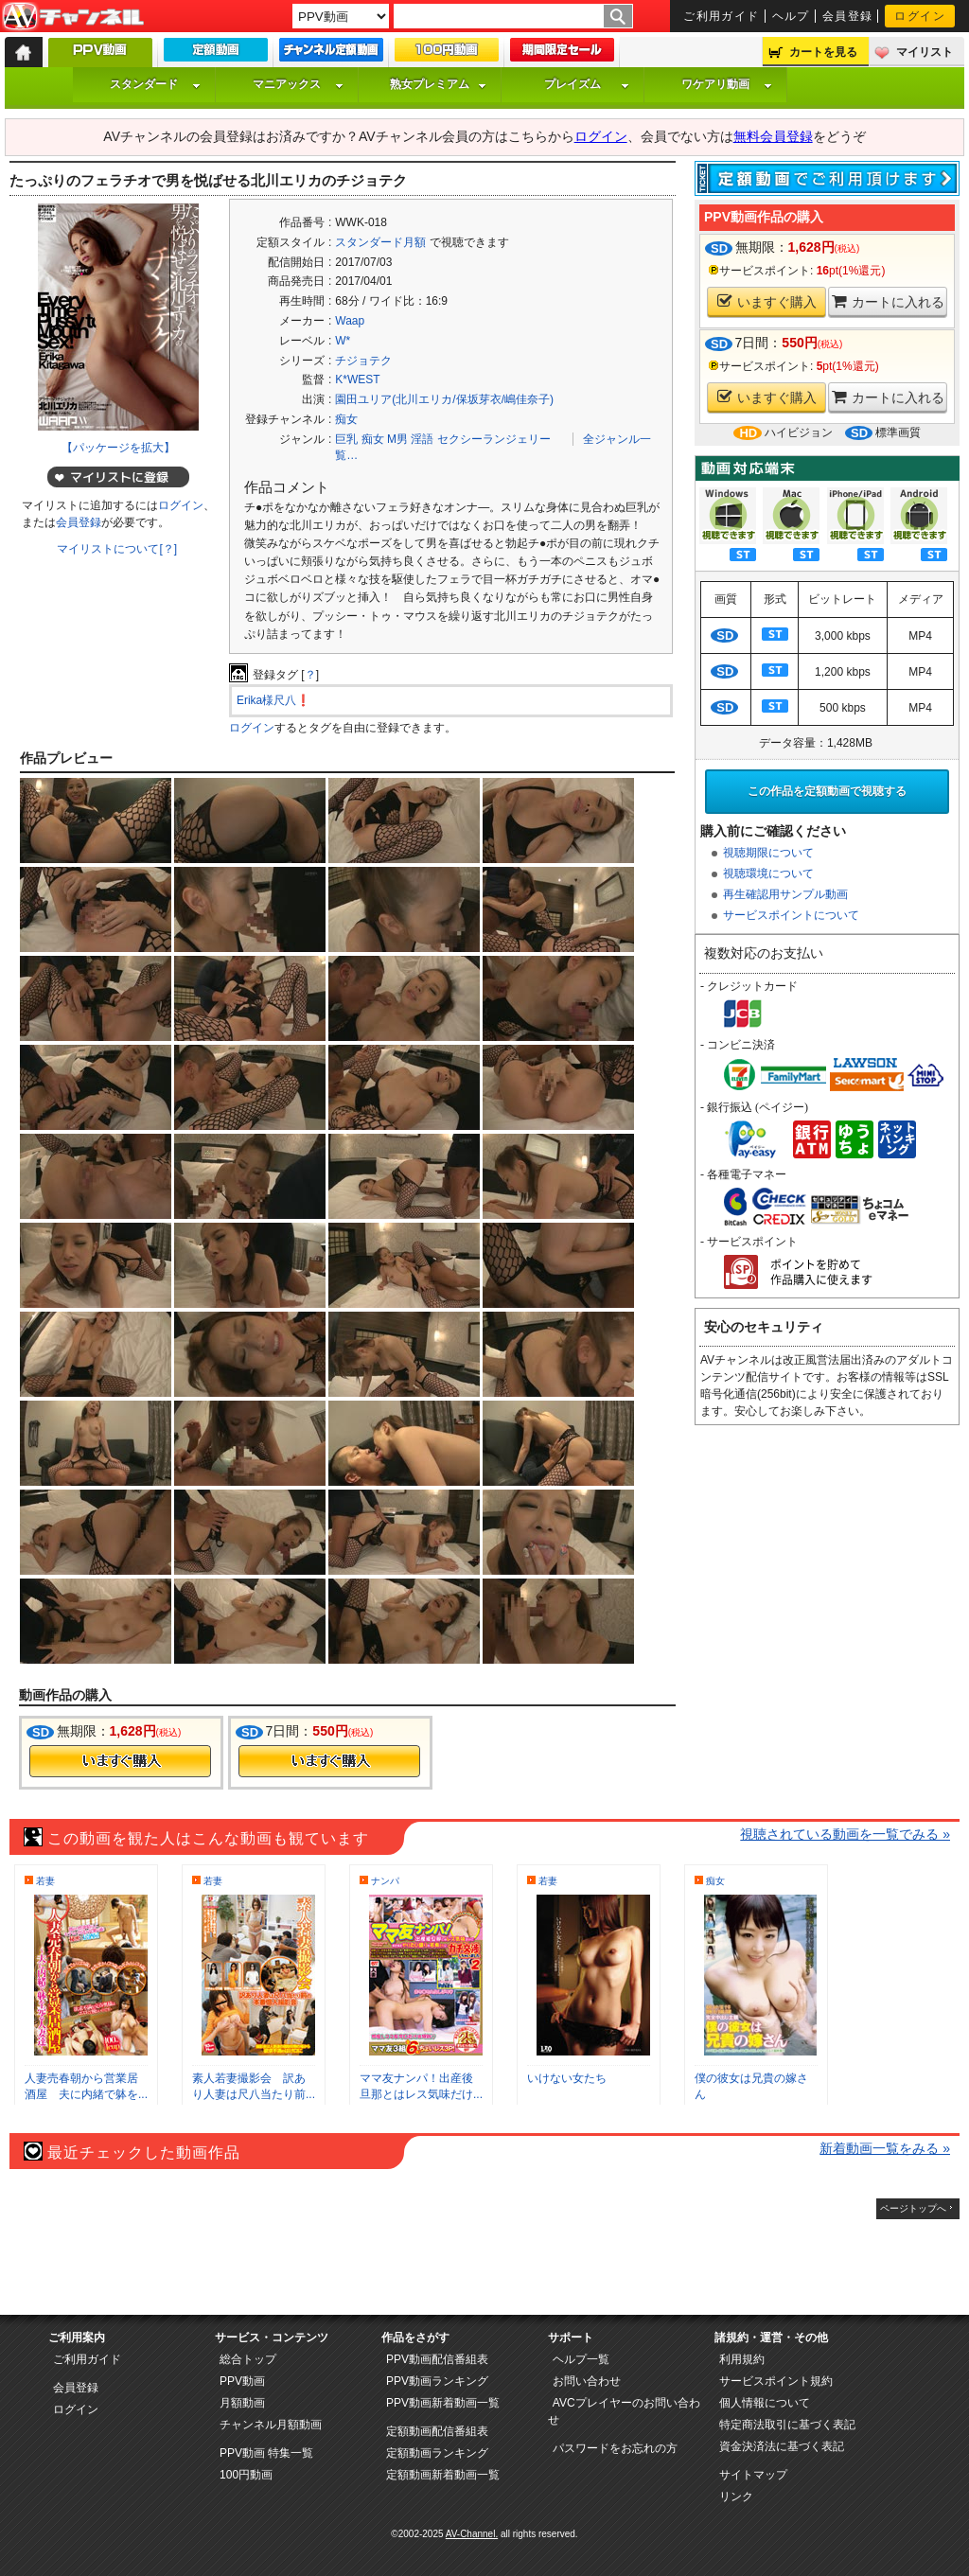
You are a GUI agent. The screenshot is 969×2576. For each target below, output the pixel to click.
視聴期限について (768, 852)
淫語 (422, 439)
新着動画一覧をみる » (884, 2148)
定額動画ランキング (437, 2453)
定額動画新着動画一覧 (443, 2474)
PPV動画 (242, 2381)
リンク (736, 2496)
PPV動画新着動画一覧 (443, 2402)
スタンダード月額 (380, 242)
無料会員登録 (773, 136)
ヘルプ (791, 16)
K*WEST (357, 379)
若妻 (45, 1881)
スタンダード (155, 84)
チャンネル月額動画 (271, 2424)
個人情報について (764, 2402)
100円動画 (246, 2474)
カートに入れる (888, 301)
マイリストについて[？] (117, 549)
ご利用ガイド (721, 16)
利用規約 (742, 2359)
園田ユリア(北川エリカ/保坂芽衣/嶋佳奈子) (444, 399)
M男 (397, 439)
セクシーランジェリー (494, 439)
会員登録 (847, 16)
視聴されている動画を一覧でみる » (845, 1834)
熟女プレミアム (438, 84)
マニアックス (298, 84)
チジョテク (363, 360)
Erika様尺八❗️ (273, 700)
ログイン (919, 16)
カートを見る (823, 52)
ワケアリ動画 (726, 84)
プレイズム (586, 84)
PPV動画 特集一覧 (266, 2453)
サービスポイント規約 (776, 2381)
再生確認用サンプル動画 (785, 894)
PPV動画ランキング (437, 2381)
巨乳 (346, 439)
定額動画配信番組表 (437, 2431)
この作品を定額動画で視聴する (827, 791)
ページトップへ (913, 2208)
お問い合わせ (587, 2381)
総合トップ (248, 2359)
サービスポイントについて (791, 915)
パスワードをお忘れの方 (615, 2448)
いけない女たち (567, 2078)
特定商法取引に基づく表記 (787, 2424)
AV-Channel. (472, 2534)
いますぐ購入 (767, 301)
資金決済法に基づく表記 (781, 2446)
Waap (349, 320)
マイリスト (924, 52)
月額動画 (242, 2402)
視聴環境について (768, 873)
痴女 (346, 419)
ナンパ (385, 1881)
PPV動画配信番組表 (437, 2359)
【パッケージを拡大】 (118, 447)
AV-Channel (73, 17)
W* (342, 340)
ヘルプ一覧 (581, 2359)
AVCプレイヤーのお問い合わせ (624, 2411)
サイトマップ (753, 2474)
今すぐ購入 (120, 1761)
